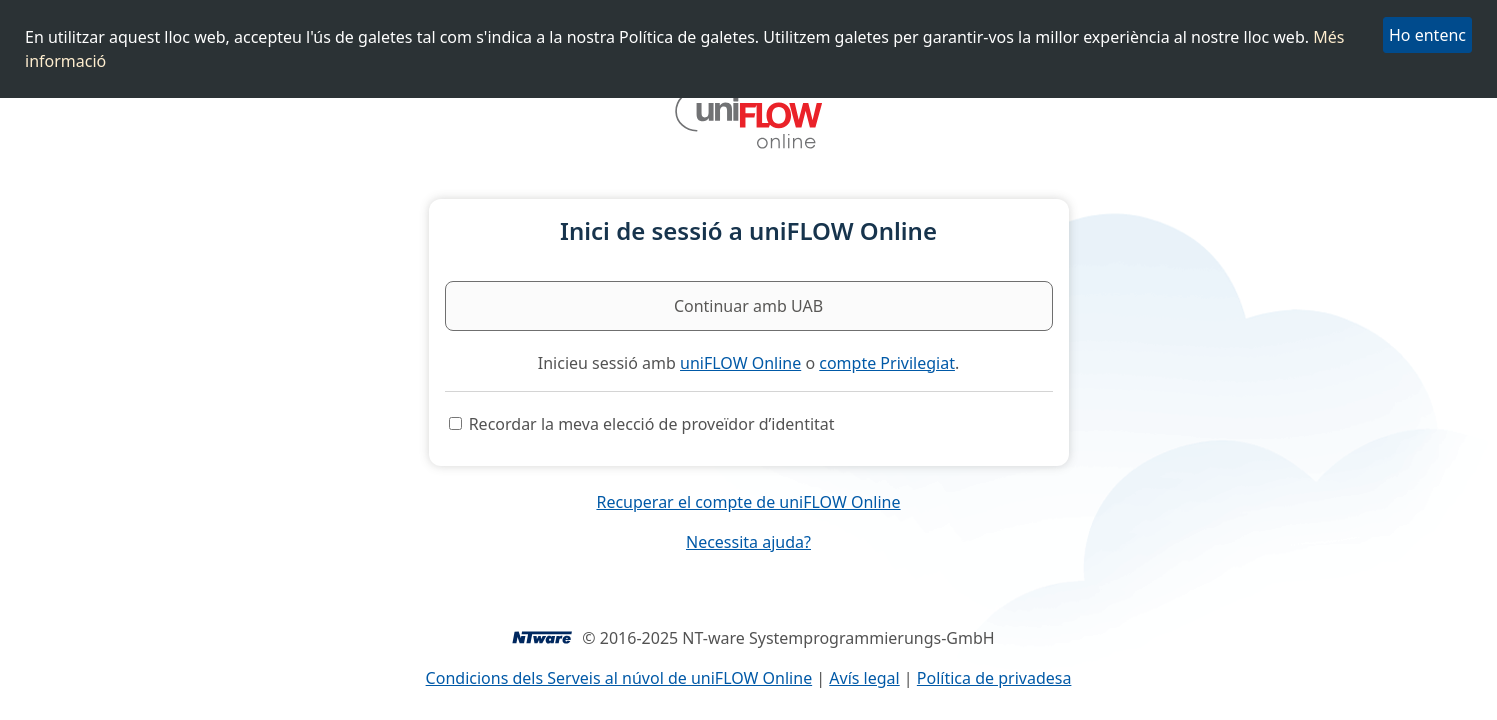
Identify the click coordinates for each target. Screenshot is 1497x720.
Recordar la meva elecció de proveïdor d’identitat (652, 424)
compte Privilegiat (887, 363)
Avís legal (864, 678)
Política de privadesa (994, 678)
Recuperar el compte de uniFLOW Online (748, 502)
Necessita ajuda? (748, 542)
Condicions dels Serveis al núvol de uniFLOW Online (619, 678)
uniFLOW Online (740, 363)
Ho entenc (1427, 35)
